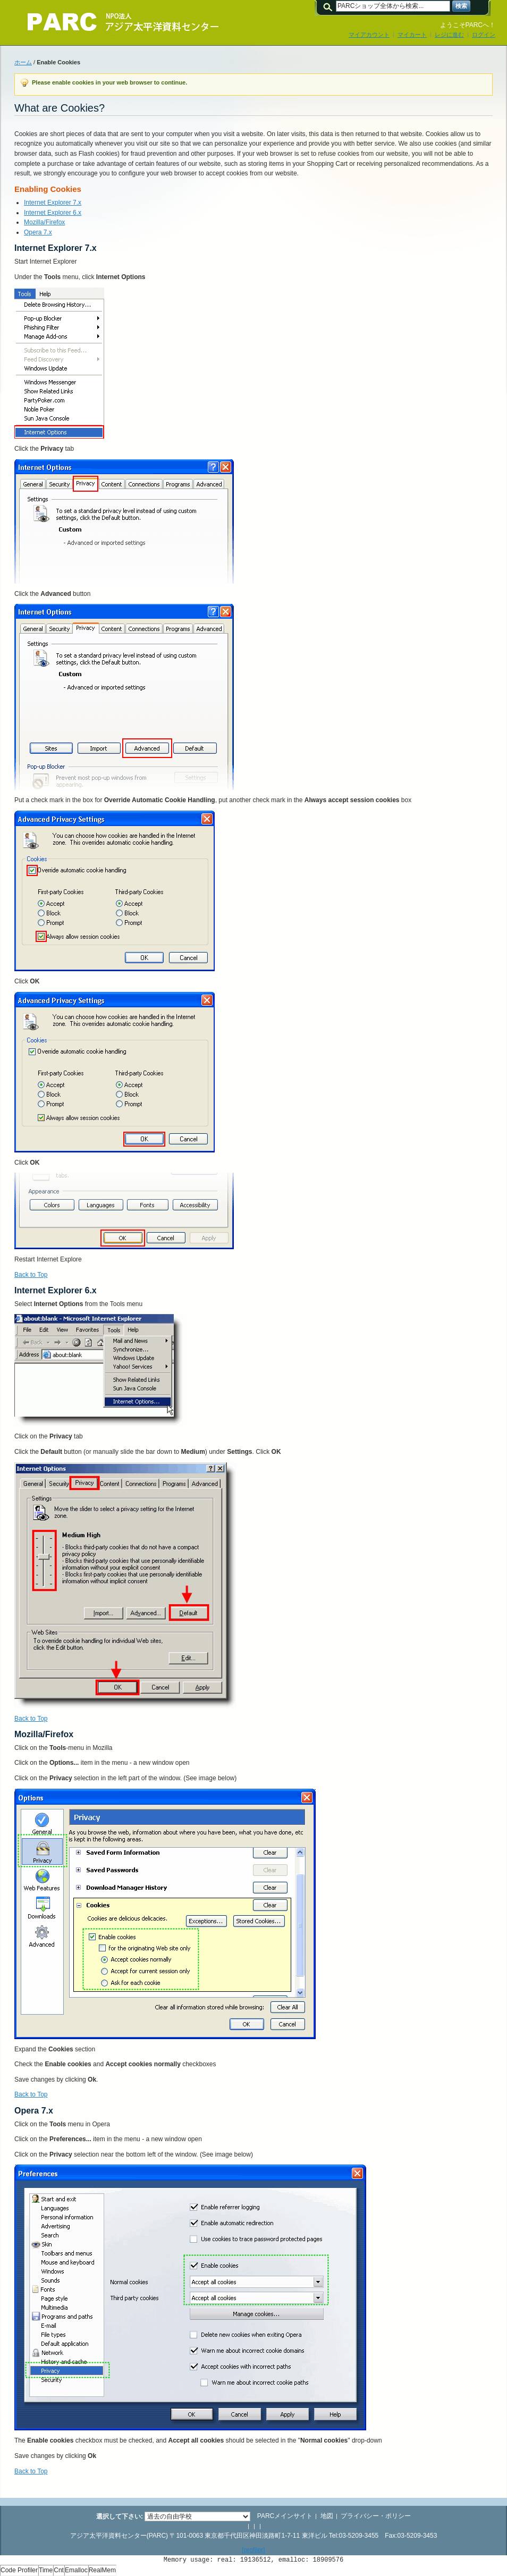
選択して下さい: (119, 2516)
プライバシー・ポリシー (376, 2516)
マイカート (412, 34)
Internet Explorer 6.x (52, 212)
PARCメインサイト (284, 2516)
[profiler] (253, 2550)
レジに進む (449, 34)
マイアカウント (369, 34)
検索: (329, 6)
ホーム (23, 62)
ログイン (483, 34)
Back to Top (30, 1274)
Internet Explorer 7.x (52, 202)
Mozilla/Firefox (44, 222)
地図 (326, 2516)
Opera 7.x (38, 232)
